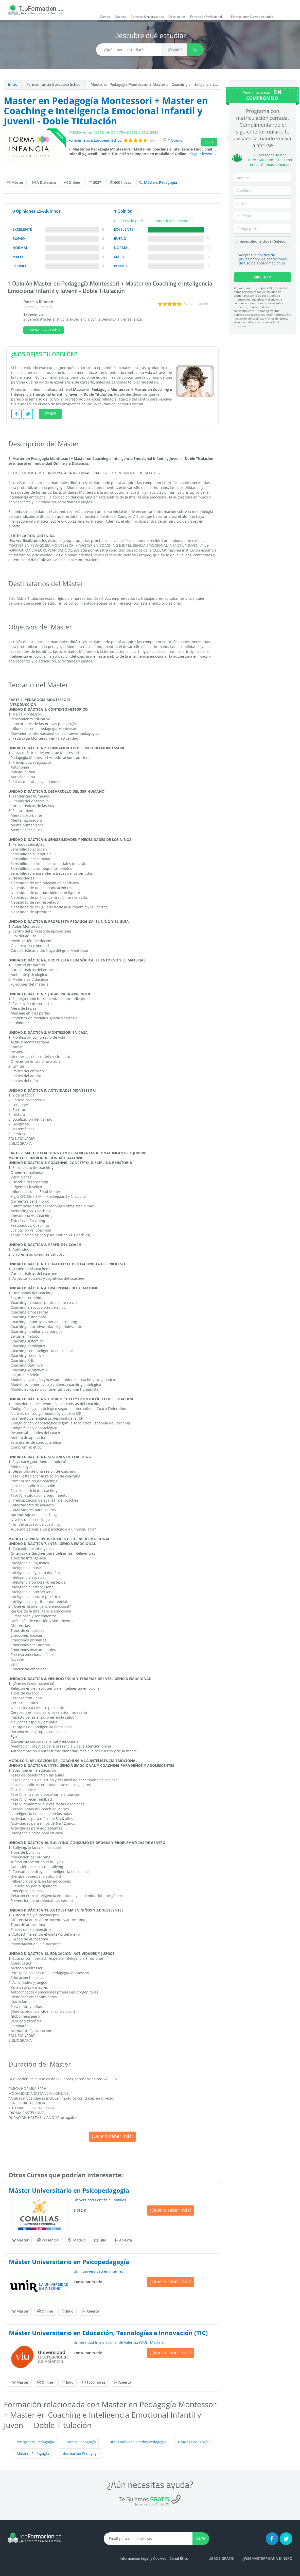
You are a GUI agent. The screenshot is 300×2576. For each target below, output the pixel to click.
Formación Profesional (206, 16)
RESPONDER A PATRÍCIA (44, 330)
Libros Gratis (221, 2558)
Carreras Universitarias (147, 16)
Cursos (105, 16)
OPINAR (50, 414)
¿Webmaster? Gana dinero (267, 2558)
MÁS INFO (262, 277)
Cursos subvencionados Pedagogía (137, 2441)
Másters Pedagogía (160, 182)
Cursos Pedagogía (81, 2441)
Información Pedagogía (80, 2453)
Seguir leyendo (203, 153)
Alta (200, 2538)
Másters (120, 16)
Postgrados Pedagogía (35, 2441)
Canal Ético (178, 2558)
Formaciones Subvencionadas (252, 16)
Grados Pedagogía (193, 2441)
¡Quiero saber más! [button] (112, 2136)
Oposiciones (177, 16)
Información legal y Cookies (143, 2558)
